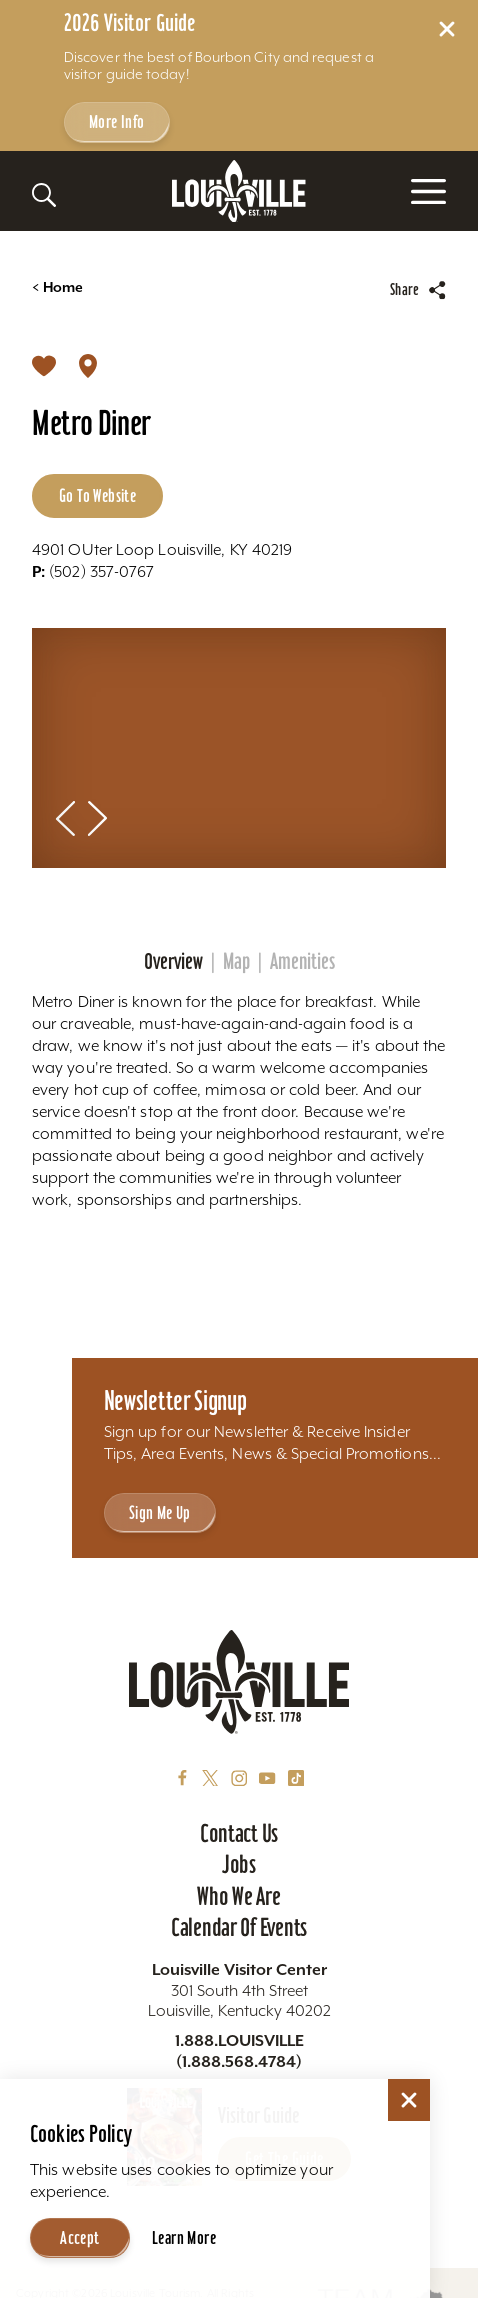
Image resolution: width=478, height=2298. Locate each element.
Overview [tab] (173, 961)
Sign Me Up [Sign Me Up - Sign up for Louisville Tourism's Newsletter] (160, 1512)
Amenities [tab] (302, 961)
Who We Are (238, 1896)
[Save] (44, 364)
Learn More (184, 2237)
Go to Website (97, 495)
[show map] (88, 364)
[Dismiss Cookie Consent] (409, 2100)
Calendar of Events (239, 1927)
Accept (79, 2237)
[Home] (239, 191)
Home (57, 287)
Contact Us (239, 1833)
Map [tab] (236, 961)
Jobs (239, 1864)
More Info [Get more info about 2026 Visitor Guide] (117, 121)
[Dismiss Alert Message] (447, 29)
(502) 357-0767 (93, 571)
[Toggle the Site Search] (44, 195)
